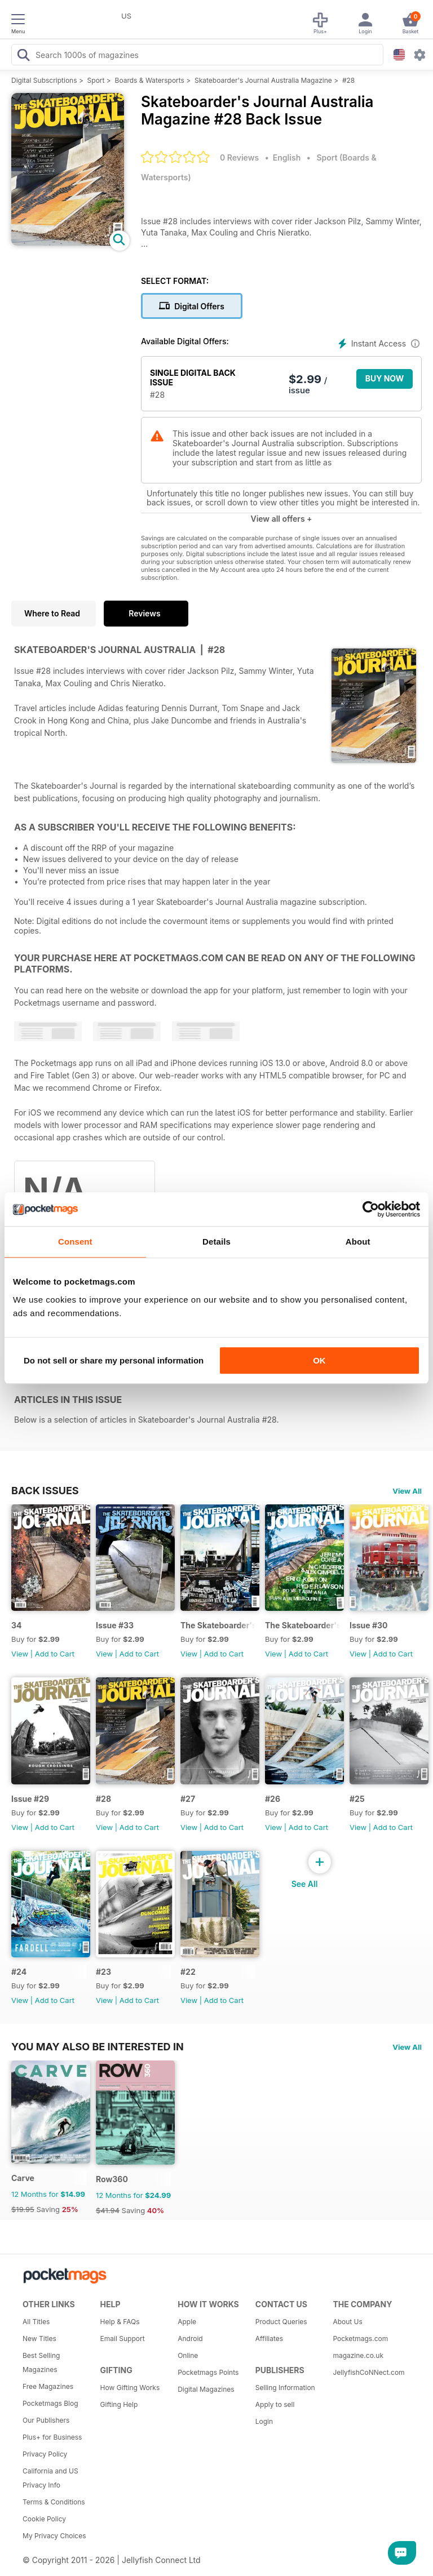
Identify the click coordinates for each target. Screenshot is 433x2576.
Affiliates (269, 2338)
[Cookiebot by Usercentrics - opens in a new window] (370, 1209)
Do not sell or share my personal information (114, 1360)
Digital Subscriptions (44, 80)
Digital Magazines (206, 2389)
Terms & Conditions (54, 2502)
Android (190, 2338)
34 (16, 1625)
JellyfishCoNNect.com (368, 2372)
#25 (357, 1799)
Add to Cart (54, 1653)
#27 (187, 1799)
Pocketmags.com (360, 2338)
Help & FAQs (120, 2321)
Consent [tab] (75, 1241)
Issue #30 (369, 1625)
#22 (188, 1972)
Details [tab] (216, 1241)
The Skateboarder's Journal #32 (217, 1625)
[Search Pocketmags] (23, 56)
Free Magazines (48, 2386)
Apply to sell (275, 2404)
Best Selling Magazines (41, 2362)
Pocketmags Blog (50, 2403)
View (19, 1653)
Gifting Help (119, 2404)
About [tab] (358, 1241)
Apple (187, 2321)
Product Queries (281, 2321)
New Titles (39, 2338)
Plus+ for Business (52, 2437)
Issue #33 (115, 1625)
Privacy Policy (45, 2454)
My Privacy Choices (54, 2535)
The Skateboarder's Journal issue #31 (302, 1625)
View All (407, 1490)
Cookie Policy (44, 2519)
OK (319, 1360)
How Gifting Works (130, 2387)
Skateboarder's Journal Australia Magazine (263, 80)
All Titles (36, 2321)
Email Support (122, 2338)
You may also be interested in (97, 2046)
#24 (18, 1972)
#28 (348, 80)
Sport (96, 80)
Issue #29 (30, 1799)
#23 (103, 1972)
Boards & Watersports (149, 80)
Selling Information (285, 2387)
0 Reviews (239, 157)
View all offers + (281, 518)
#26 (272, 1799)
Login (264, 2421)
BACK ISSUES (45, 1490)
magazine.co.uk (358, 2355)
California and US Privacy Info (50, 2478)
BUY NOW (384, 378)
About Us (347, 2321)
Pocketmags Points (208, 2372)
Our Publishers (46, 2420)
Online (188, 2355)
